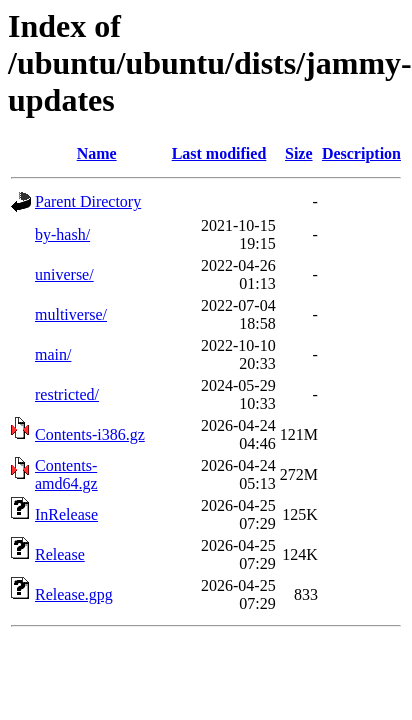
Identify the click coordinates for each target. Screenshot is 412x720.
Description (361, 153)
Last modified (219, 153)
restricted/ (67, 394)
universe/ (64, 274)
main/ (53, 354)
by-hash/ (62, 234)
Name (97, 153)
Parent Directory (88, 201)
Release (60, 554)
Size (299, 153)
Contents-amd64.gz (66, 474)
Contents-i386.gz (90, 434)
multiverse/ (71, 314)
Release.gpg (74, 594)
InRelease (66, 514)
